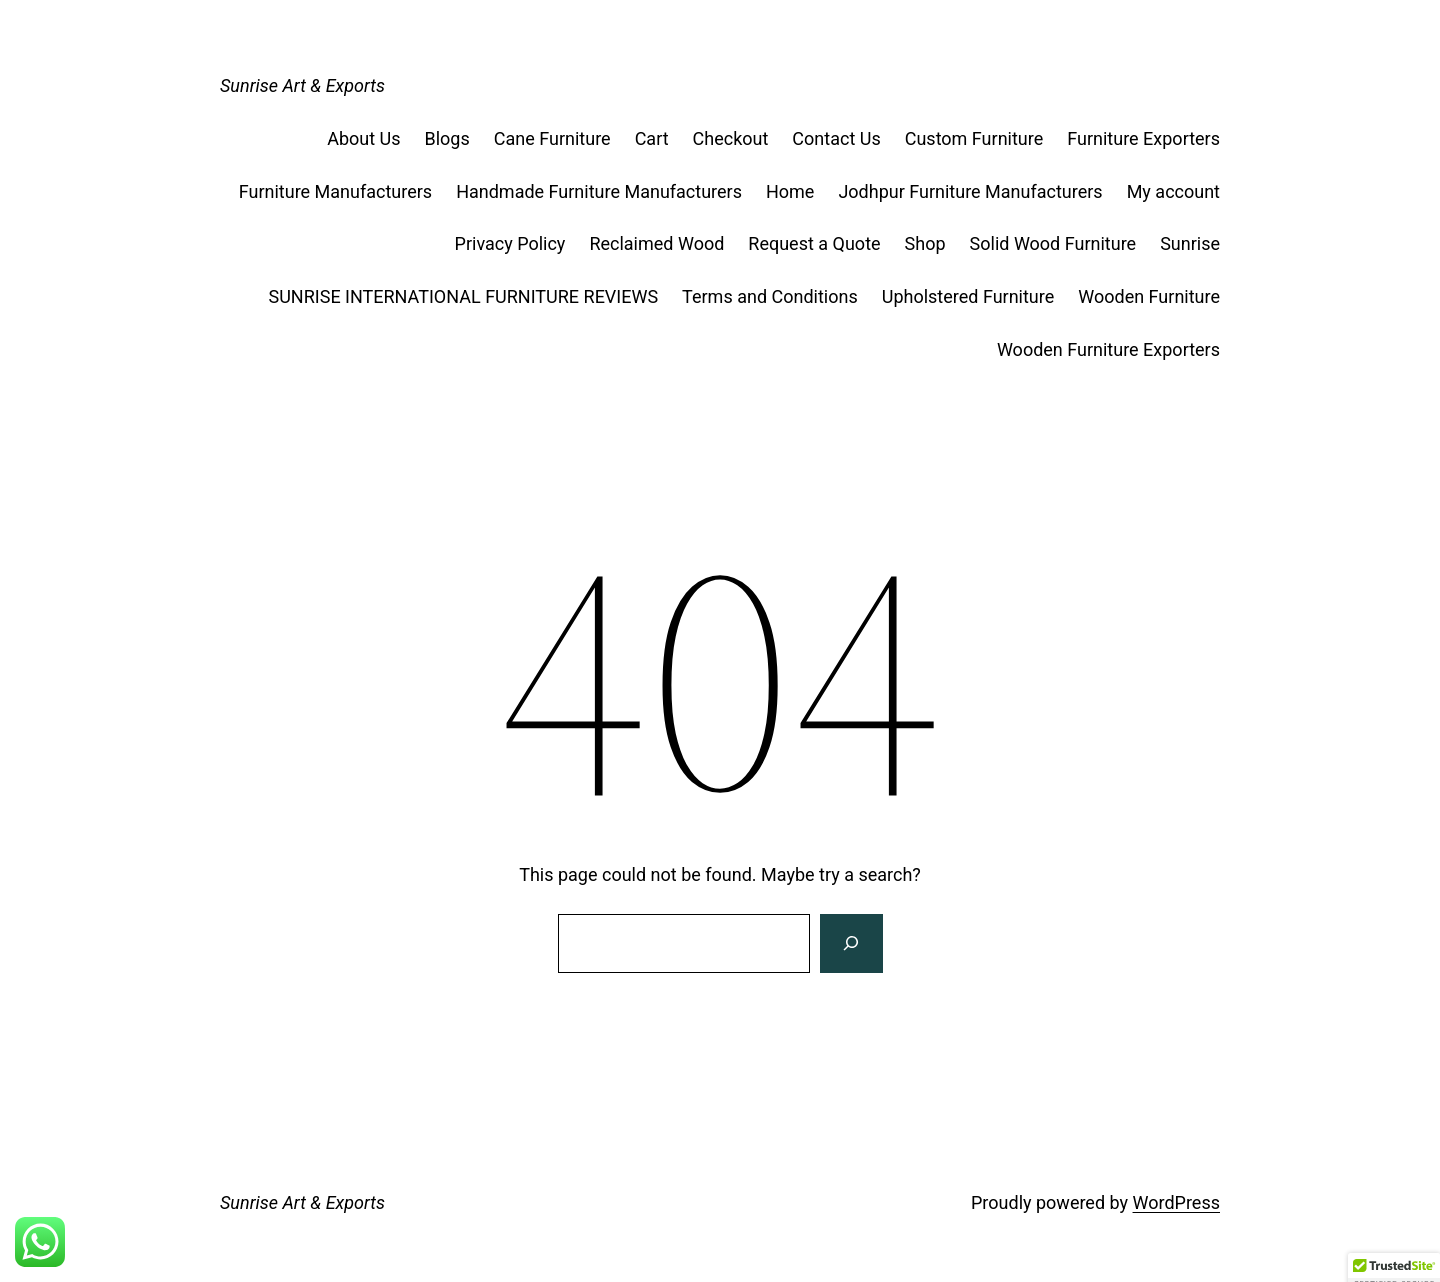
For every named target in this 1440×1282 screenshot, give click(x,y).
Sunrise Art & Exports (302, 85)
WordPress (1176, 1202)
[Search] (851, 944)
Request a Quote (814, 243)
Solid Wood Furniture (1053, 243)
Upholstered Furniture (968, 296)
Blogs (447, 138)
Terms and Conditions (770, 296)
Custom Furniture (974, 138)
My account (1173, 191)
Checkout (731, 138)
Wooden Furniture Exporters (1108, 349)
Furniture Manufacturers (335, 191)
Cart (652, 138)
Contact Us (836, 138)
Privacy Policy (510, 243)
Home (790, 191)
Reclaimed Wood (656, 243)
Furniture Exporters (1143, 138)
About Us (363, 138)
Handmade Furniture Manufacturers (599, 191)
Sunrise (1190, 243)
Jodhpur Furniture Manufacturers (970, 191)
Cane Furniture (552, 138)
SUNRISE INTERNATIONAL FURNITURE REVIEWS (464, 296)
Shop (925, 243)
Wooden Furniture (1149, 296)
